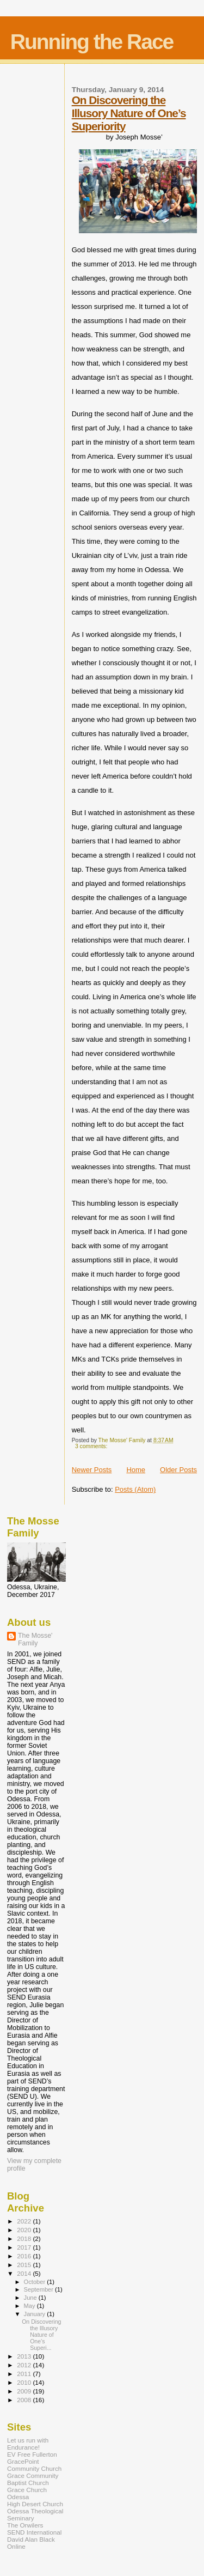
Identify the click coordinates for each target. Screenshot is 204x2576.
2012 (25, 2364)
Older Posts (178, 1470)
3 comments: (92, 1446)
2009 (25, 2391)
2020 (25, 2229)
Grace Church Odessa (27, 2493)
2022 (25, 2221)
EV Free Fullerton (32, 2454)
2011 (25, 2373)
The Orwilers (25, 2525)
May (30, 2305)
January (35, 2314)
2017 (25, 2247)
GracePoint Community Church (34, 2465)
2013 (25, 2356)
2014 (25, 2273)
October (35, 2282)
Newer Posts (92, 1470)
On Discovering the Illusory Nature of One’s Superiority (129, 113)
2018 (25, 2238)
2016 (25, 2255)
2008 (25, 2399)
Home (135, 1470)
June (31, 2297)
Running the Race (92, 41)
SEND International (34, 2532)
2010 (25, 2382)
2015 (25, 2264)
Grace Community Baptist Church (32, 2479)
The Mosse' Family (35, 1639)
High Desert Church (35, 2503)
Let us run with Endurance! (27, 2444)
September (39, 2289)
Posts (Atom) (135, 1489)
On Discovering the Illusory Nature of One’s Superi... (41, 2334)
